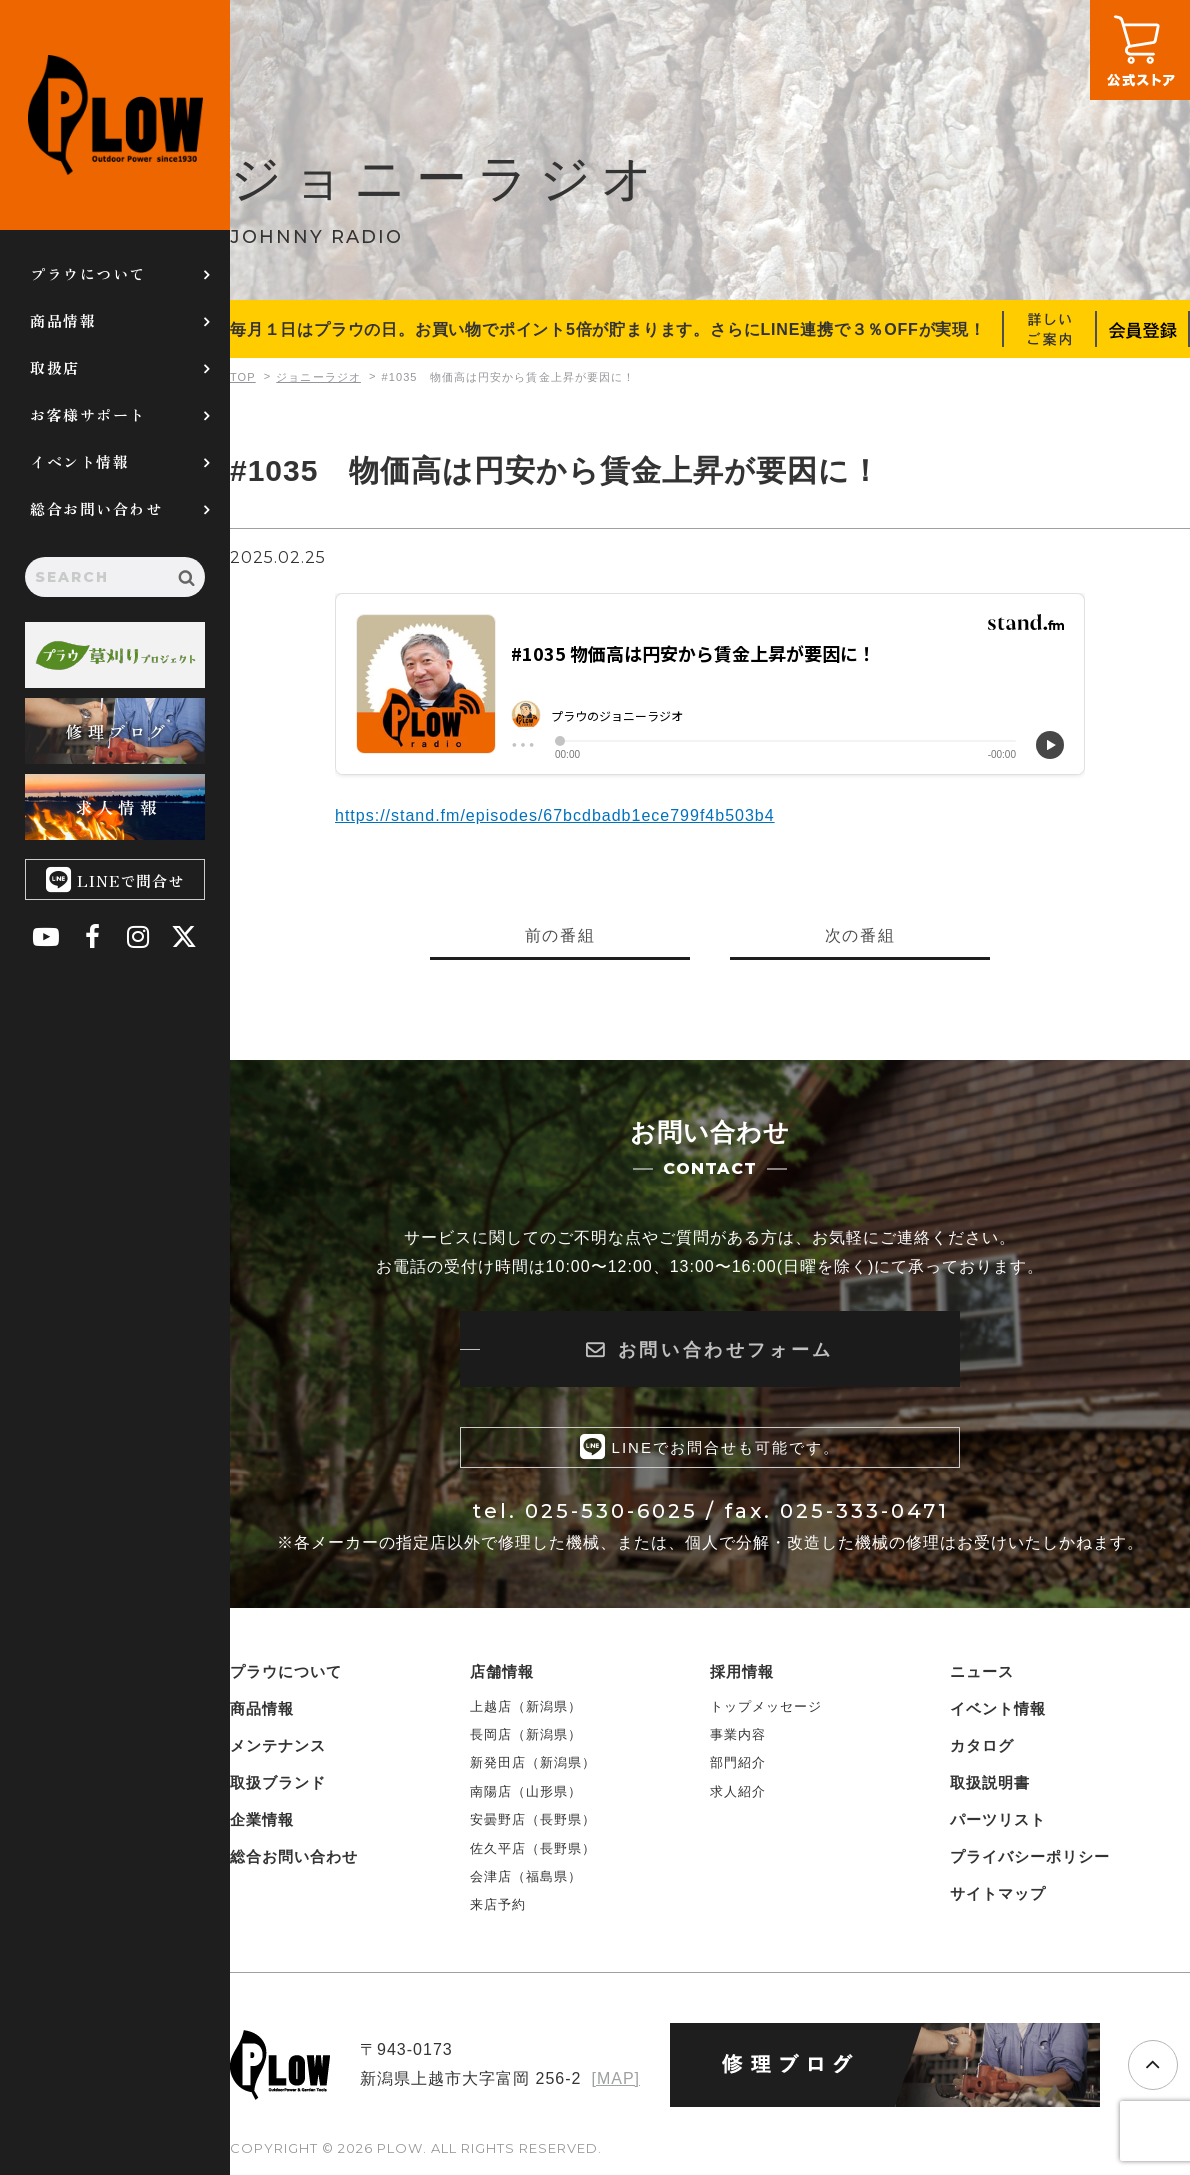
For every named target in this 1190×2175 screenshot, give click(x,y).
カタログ (982, 1745)
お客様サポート (88, 414)
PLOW (115, 115)
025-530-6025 (611, 1511)
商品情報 (63, 320)
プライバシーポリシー (1030, 1856)
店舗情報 (502, 1671)
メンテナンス (278, 1745)
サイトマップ (998, 1893)
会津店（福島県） (526, 1876)
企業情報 (262, 1819)
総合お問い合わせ (96, 508)
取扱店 (55, 367)
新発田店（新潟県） (533, 1763)
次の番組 (860, 935)
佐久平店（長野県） (533, 1848)
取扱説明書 (990, 1782)
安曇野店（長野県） (533, 1819)
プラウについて (88, 273)
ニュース (982, 1671)
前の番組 (560, 935)
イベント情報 (79, 461)
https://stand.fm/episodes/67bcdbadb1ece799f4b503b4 (555, 815)
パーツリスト (998, 1819)
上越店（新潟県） (526, 1706)
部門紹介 (738, 1763)
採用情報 (742, 1671)
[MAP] (615, 2078)
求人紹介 (738, 1791)
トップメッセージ (766, 1706)
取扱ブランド (278, 1782)
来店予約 (498, 1905)
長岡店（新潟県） (526, 1734)
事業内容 (738, 1734)
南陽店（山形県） (526, 1791)
